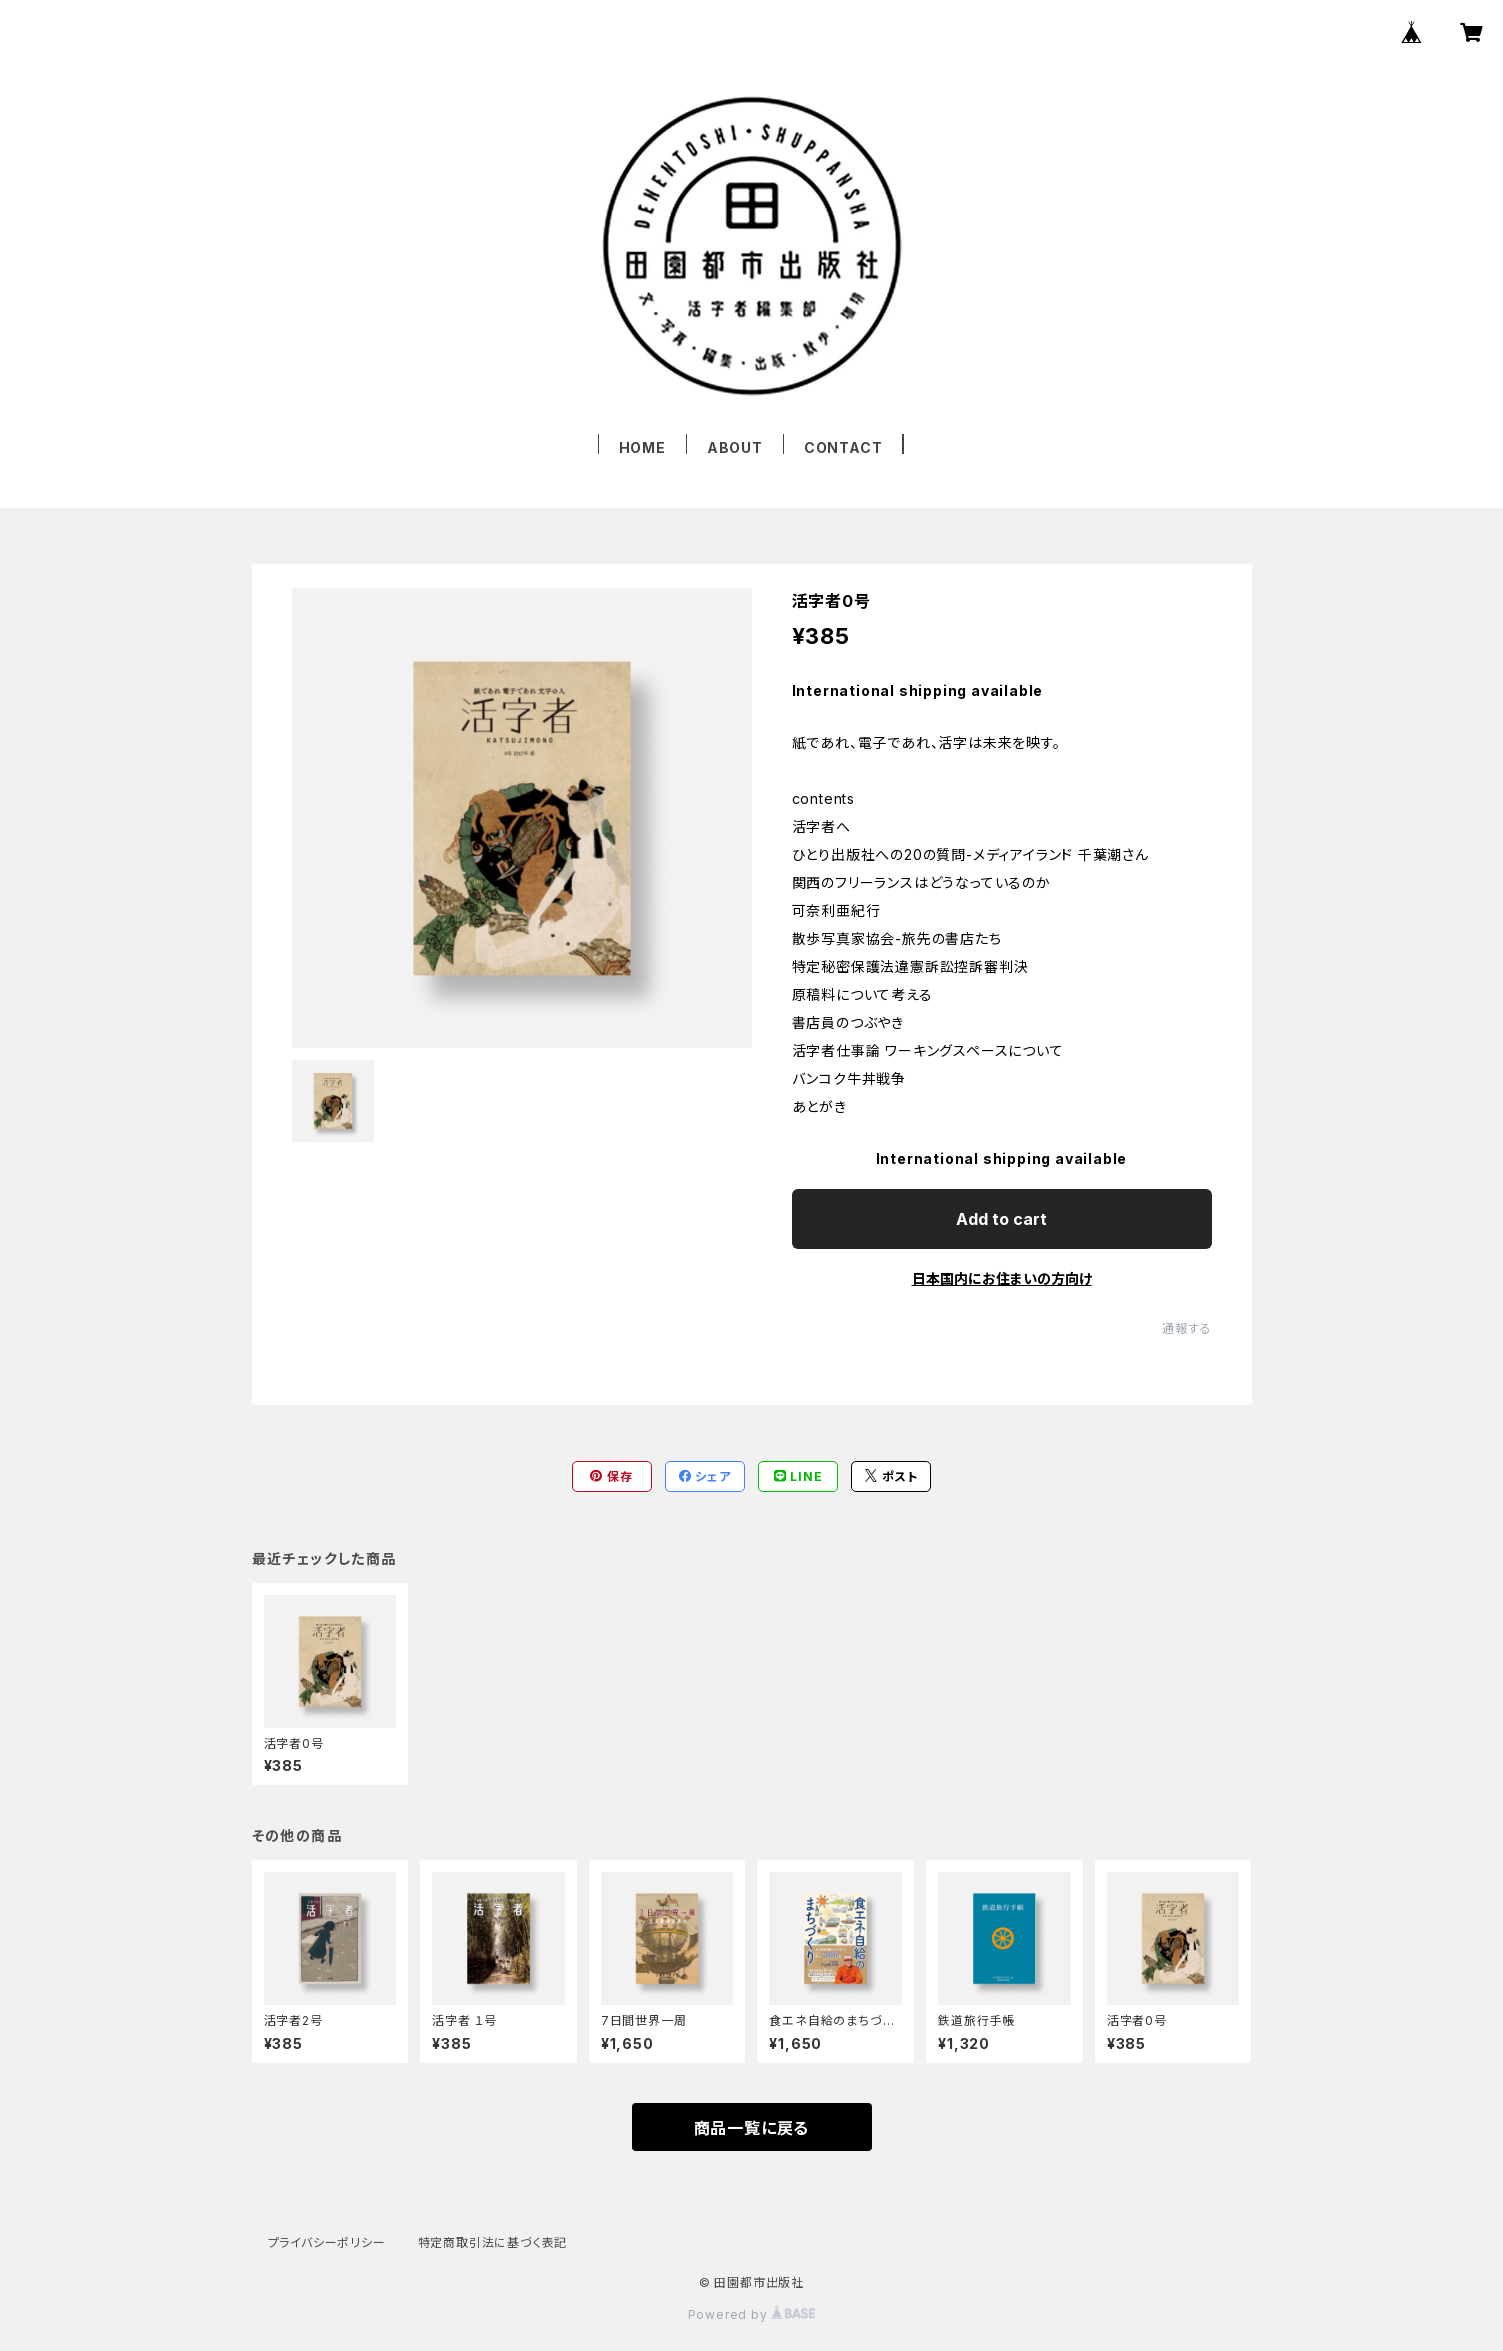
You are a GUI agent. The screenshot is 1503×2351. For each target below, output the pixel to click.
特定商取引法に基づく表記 (493, 2242)
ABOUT (735, 447)
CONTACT (843, 447)
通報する (1186, 1328)
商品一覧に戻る (752, 2128)
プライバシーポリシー (327, 2242)
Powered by (752, 2314)
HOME (642, 447)
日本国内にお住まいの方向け (1002, 1278)
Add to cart (1001, 1219)
